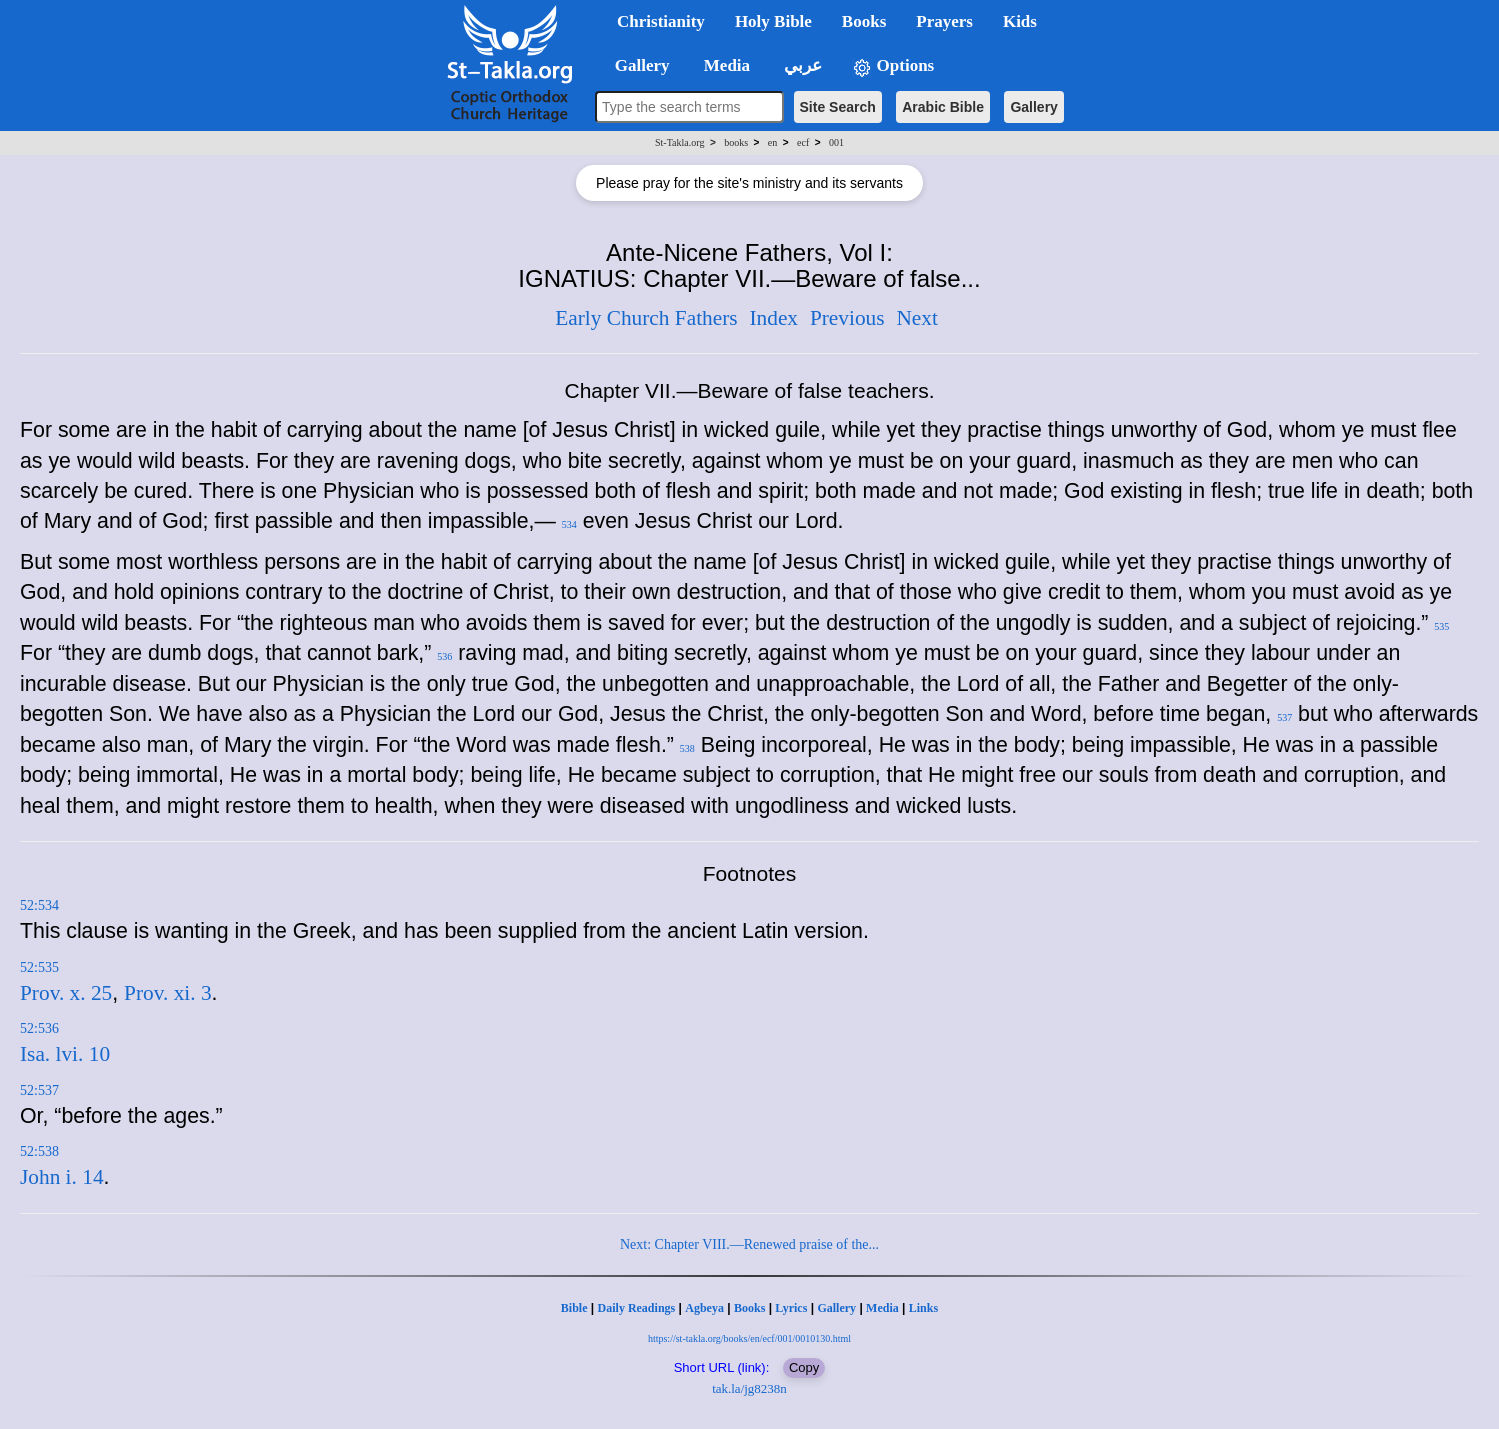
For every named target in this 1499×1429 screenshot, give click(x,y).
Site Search (838, 107)
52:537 (39, 1090)
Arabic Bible (943, 107)
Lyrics (791, 1308)
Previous (847, 318)
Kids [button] (1020, 21)
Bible (574, 1308)
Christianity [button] (661, 21)
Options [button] (893, 66)
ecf (803, 142)
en (772, 142)
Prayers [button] (944, 21)
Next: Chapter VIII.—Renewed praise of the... (749, 1244)
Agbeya (704, 1308)
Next (916, 318)
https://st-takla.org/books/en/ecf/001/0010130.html (749, 1338)
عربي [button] (801, 65)
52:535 (39, 967)
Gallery (1033, 107)
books (736, 142)
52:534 (39, 905)
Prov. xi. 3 (168, 993)
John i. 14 (62, 1177)
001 (836, 142)
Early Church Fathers (646, 318)
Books (749, 1308)
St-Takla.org (679, 142)
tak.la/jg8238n (749, 1388)
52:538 (39, 1151)
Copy (804, 1367)
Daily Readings (637, 1308)
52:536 (39, 1028)
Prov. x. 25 (66, 993)
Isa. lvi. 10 (65, 1054)
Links (923, 1308)
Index (773, 318)
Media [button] (725, 65)
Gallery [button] (636, 65)
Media (882, 1308)
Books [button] (864, 21)
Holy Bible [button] (773, 21)
